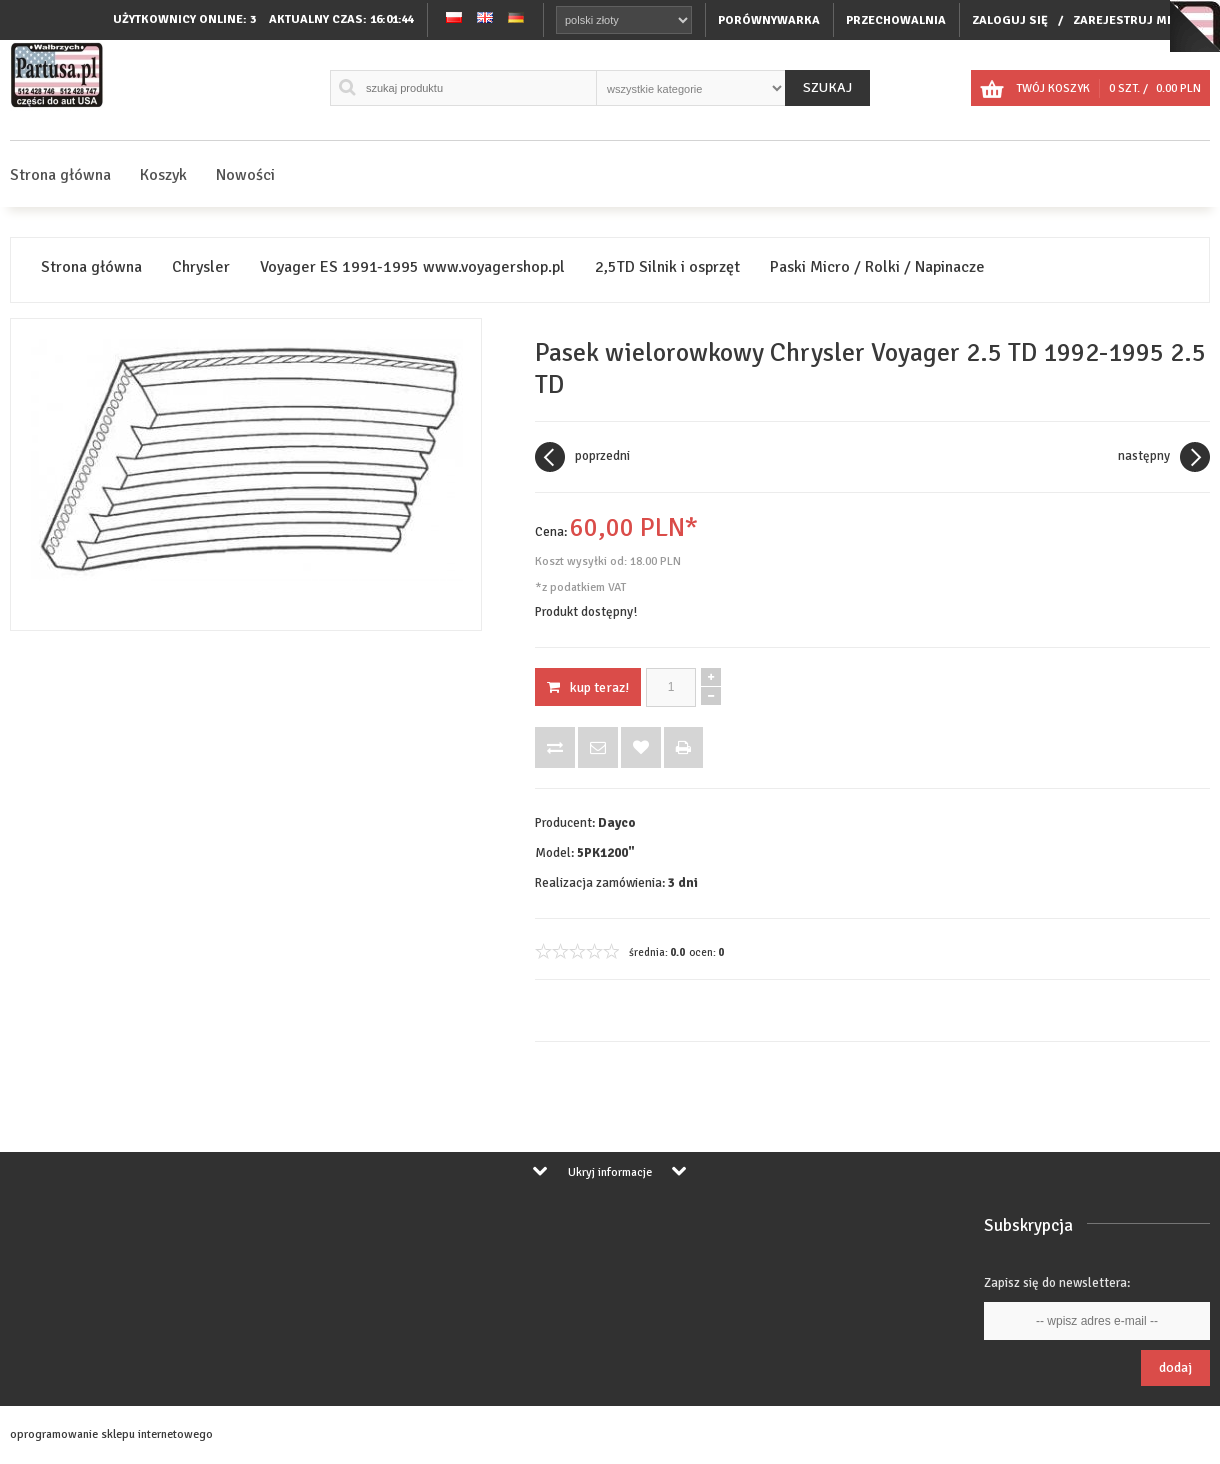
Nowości (245, 175)
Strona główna (60, 175)
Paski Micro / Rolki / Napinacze (877, 267)
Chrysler (201, 267)
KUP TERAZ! (588, 687)
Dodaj (1175, 1367)
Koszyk (163, 175)
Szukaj (827, 87)
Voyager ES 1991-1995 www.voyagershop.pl (412, 267)
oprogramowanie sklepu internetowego (111, 1434)
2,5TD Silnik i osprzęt (667, 267)
